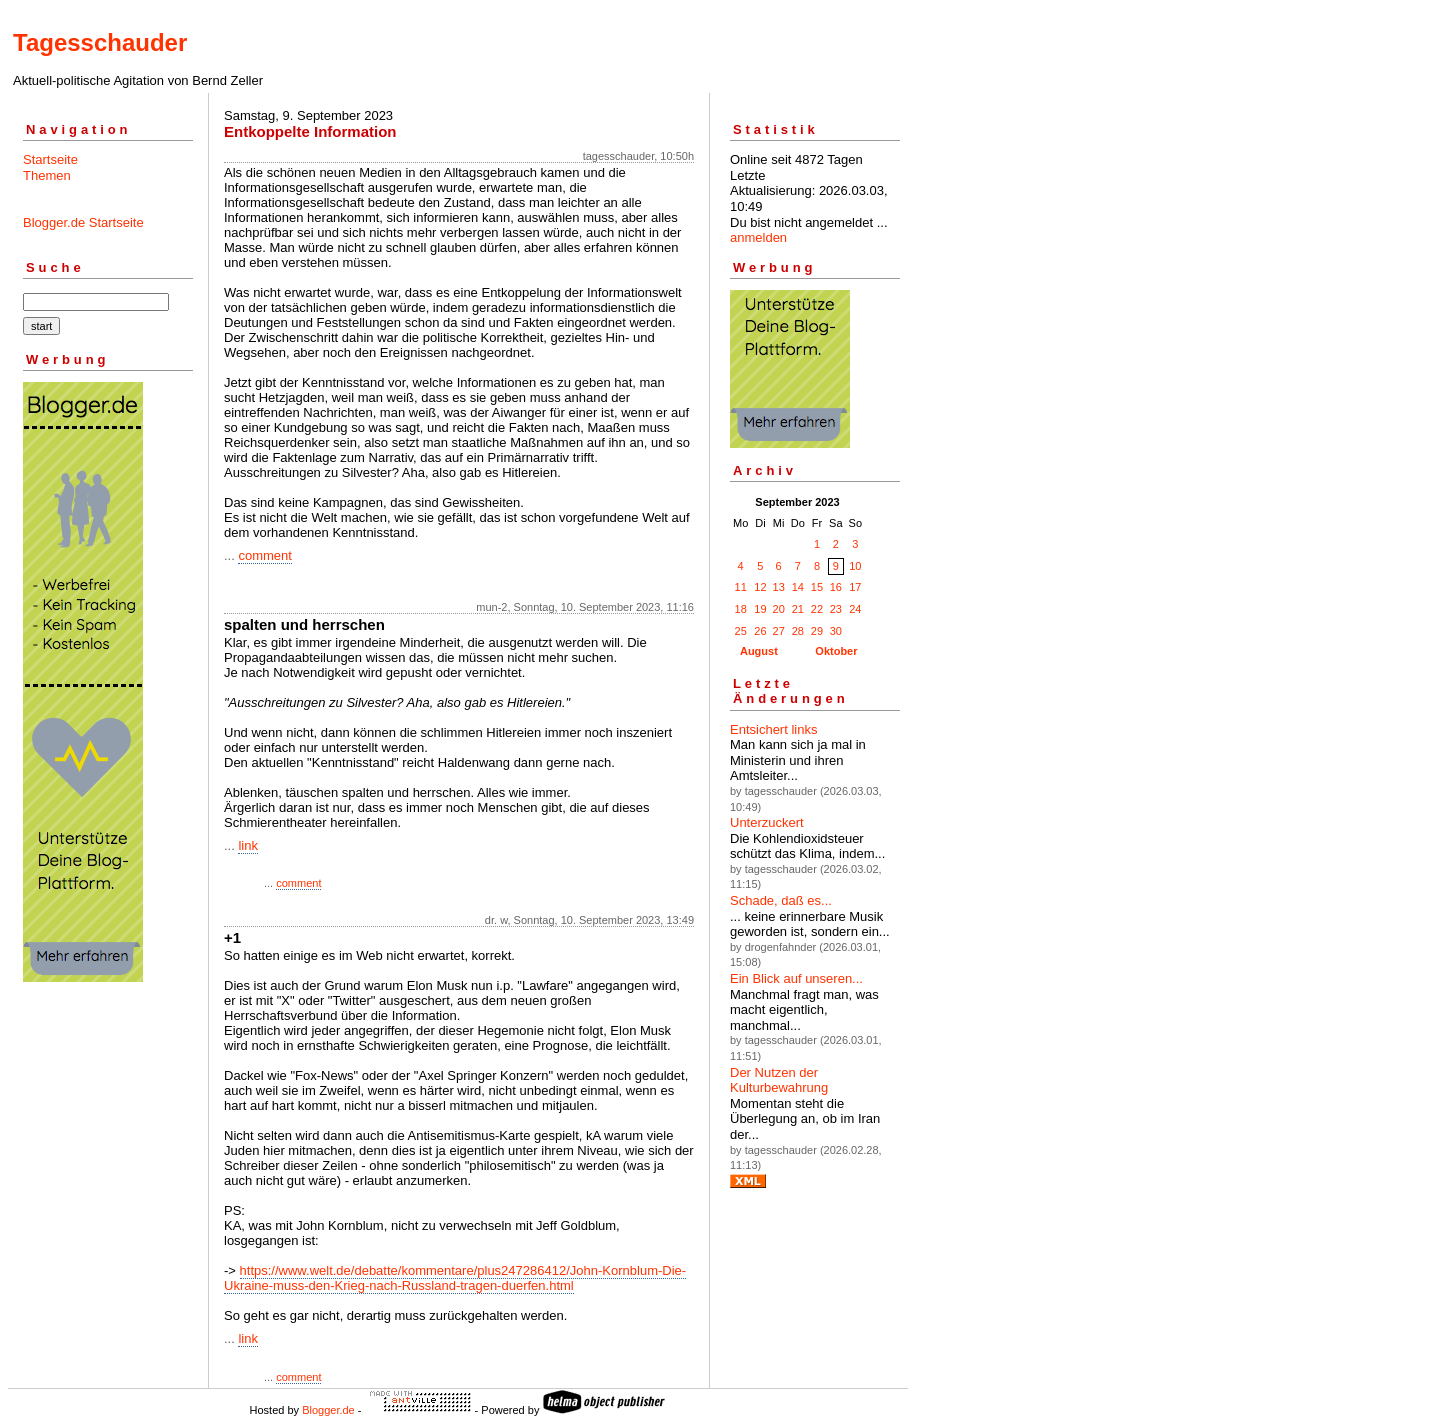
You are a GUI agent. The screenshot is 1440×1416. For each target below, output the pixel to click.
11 (741, 587)
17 (855, 587)
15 (817, 587)
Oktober (836, 651)
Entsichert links (773, 729)
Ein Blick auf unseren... (796, 978)
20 (779, 609)
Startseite (50, 159)
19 (760, 609)
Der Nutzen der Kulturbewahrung (779, 1080)
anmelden (758, 237)
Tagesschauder (100, 42)
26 (760, 631)
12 (760, 587)
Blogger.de (328, 1410)
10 (855, 566)
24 (855, 609)
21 (798, 609)
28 (798, 631)
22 (817, 609)
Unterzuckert (767, 822)
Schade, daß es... (781, 900)
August (759, 651)
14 (798, 587)
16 (836, 587)
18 (741, 609)
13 (779, 587)
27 (779, 631)
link (248, 845)
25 (741, 631)
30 (836, 631)
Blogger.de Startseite (83, 222)
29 (817, 631)
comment (264, 555)
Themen (47, 175)
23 (836, 609)
